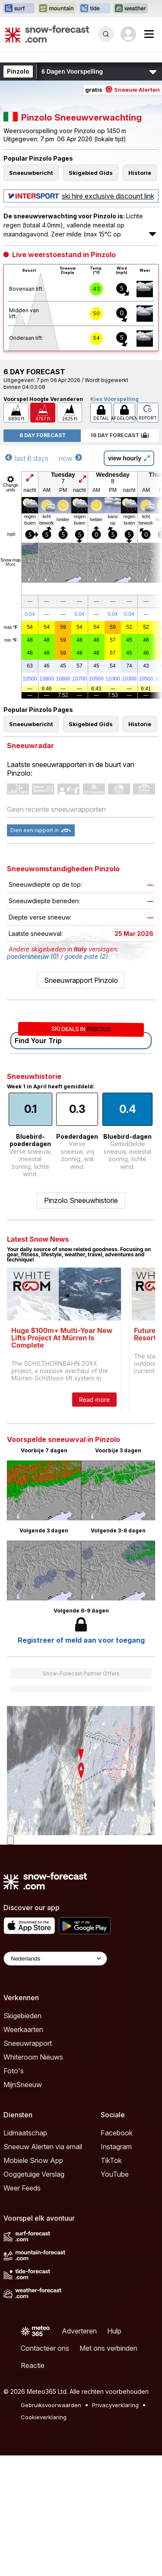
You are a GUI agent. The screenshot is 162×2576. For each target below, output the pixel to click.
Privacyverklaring (115, 2405)
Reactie (32, 2365)
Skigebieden (22, 2015)
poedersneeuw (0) (33, 956)
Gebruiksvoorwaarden (51, 2405)
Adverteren (79, 2331)
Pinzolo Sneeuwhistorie (81, 1200)
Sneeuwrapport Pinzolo (81, 980)
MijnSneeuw (22, 2084)
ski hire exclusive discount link (81, 196)
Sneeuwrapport (27, 2043)
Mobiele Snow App (33, 2160)
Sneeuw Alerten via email (42, 2146)
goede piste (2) (86, 956)
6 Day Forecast (42, 435)
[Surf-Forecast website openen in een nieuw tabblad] (19, 8)
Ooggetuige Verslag (33, 2174)
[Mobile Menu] (149, 34)
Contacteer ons (45, 2348)
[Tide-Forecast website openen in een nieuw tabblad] (94, 8)
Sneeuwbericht (31, 172)
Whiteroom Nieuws (33, 2057)
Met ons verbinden (108, 2348)
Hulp (114, 2331)
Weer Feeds (22, 2188)
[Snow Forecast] (47, 34)
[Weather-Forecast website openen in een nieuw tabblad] (131, 8)
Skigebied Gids (91, 172)
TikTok (111, 2160)
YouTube (115, 2174)
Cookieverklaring (44, 2417)
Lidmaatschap (25, 2133)
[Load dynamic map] (10, 1840)
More (11, 564)
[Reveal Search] (106, 34)
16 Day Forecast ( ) (119, 435)
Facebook (117, 2133)
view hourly (129, 458)
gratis (122, 89)
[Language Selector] (55, 1958)
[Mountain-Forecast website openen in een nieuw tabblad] (57, 8)
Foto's (13, 2070)
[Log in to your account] (128, 34)
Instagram (116, 2146)
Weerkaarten (23, 2029)
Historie (139, 172)
